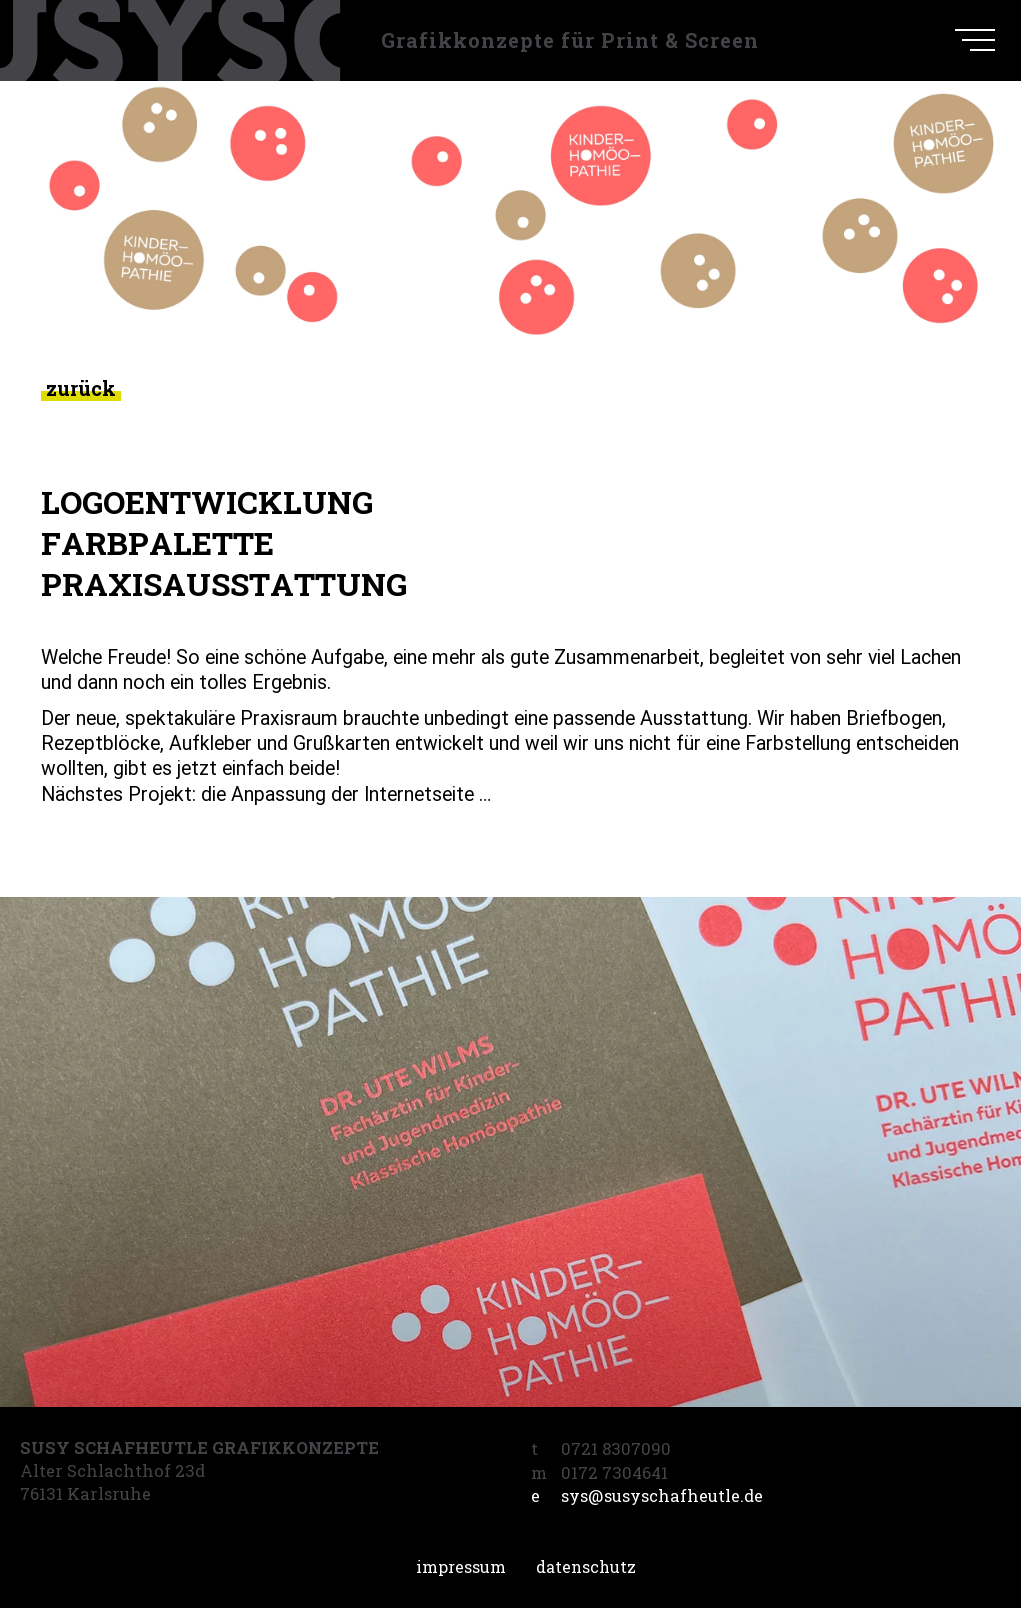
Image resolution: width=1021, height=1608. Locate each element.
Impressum (461, 1566)
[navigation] (975, 40)
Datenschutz (586, 1566)
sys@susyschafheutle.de (647, 1495)
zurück (81, 388)
